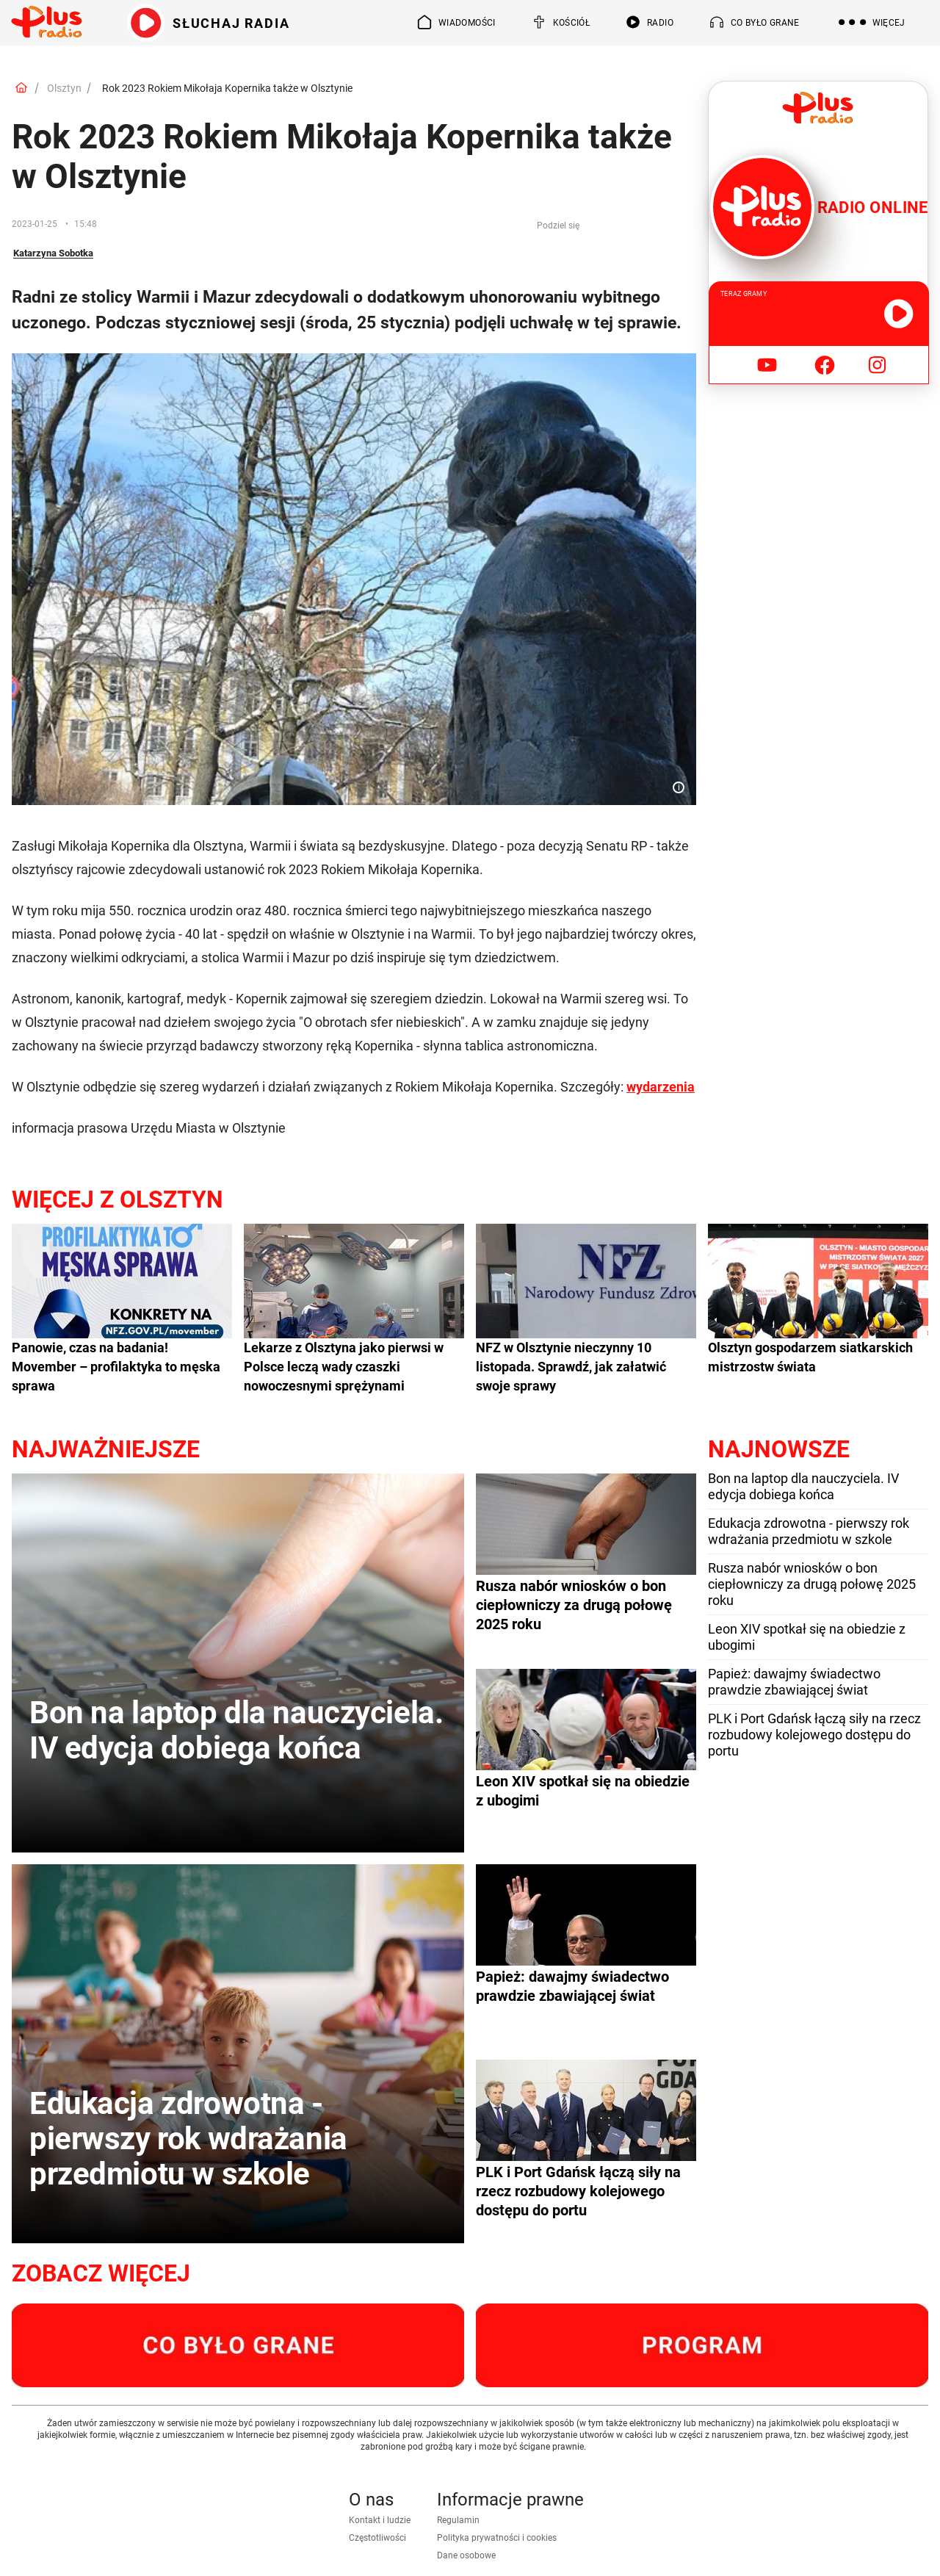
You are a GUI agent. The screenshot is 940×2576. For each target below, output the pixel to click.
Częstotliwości (377, 2538)
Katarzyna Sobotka (53, 253)
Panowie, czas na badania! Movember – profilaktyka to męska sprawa (116, 1366)
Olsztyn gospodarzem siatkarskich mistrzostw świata (810, 1357)
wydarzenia (660, 1086)
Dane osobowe (466, 2555)
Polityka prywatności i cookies (497, 2538)
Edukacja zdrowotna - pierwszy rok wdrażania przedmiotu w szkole (808, 1531)
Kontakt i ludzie (380, 2520)
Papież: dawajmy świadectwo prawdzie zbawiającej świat (794, 1682)
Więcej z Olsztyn (117, 1199)
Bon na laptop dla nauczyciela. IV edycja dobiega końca (803, 1486)
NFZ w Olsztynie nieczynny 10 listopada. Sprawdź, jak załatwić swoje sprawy (571, 1366)
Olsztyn (64, 88)
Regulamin (458, 2520)
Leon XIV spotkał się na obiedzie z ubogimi (806, 1637)
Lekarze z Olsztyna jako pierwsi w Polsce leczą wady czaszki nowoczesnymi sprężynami (344, 1366)
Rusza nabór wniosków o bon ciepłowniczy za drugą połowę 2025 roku (812, 1584)
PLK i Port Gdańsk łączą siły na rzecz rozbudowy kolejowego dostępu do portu (814, 1734)
